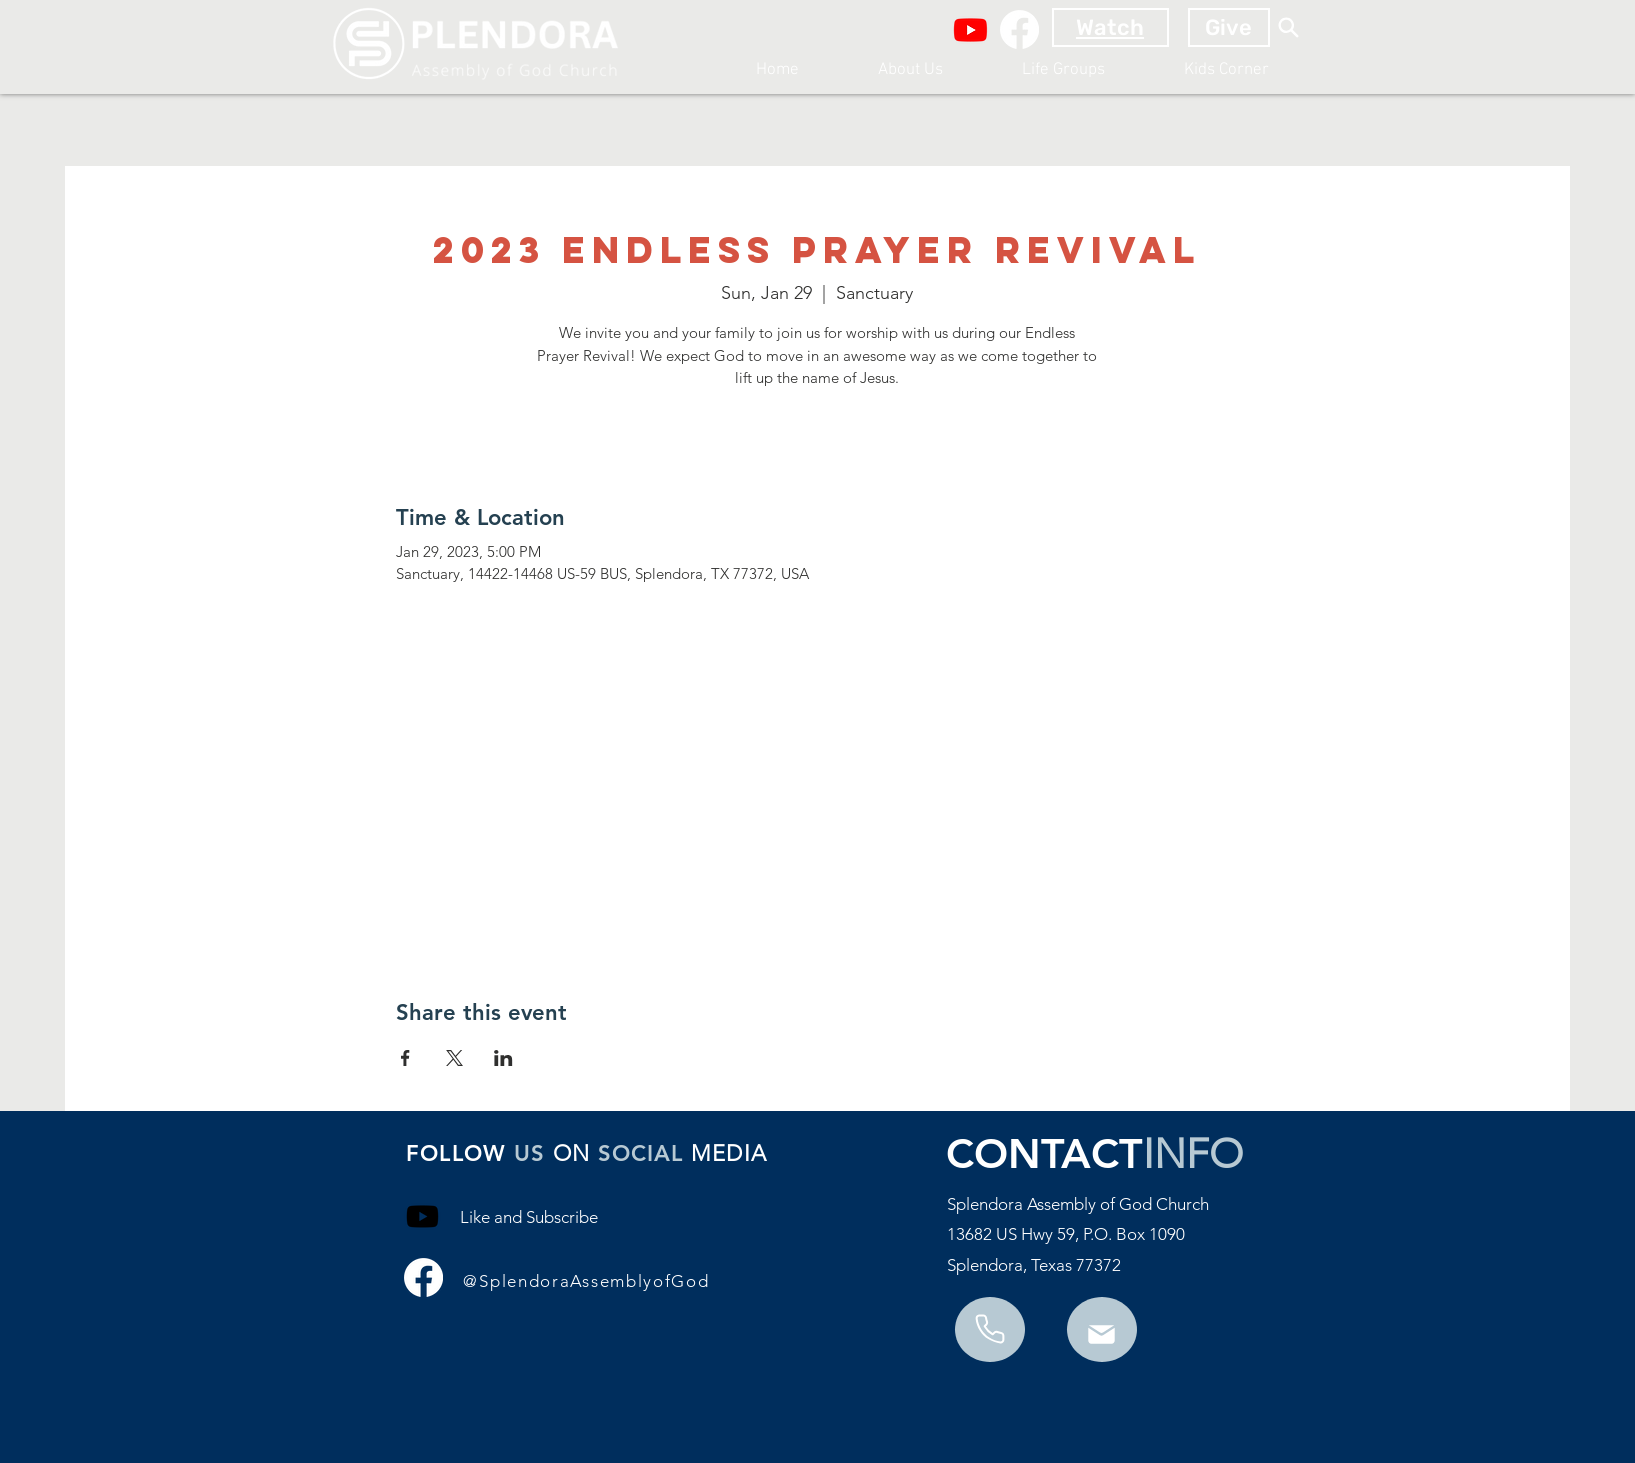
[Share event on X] (454, 1058)
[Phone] (1102, 1334)
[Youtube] (970, 29)
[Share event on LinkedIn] (503, 1058)
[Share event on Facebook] (405, 1058)
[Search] (1289, 27)
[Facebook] (1019, 29)
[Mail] (990, 1329)
